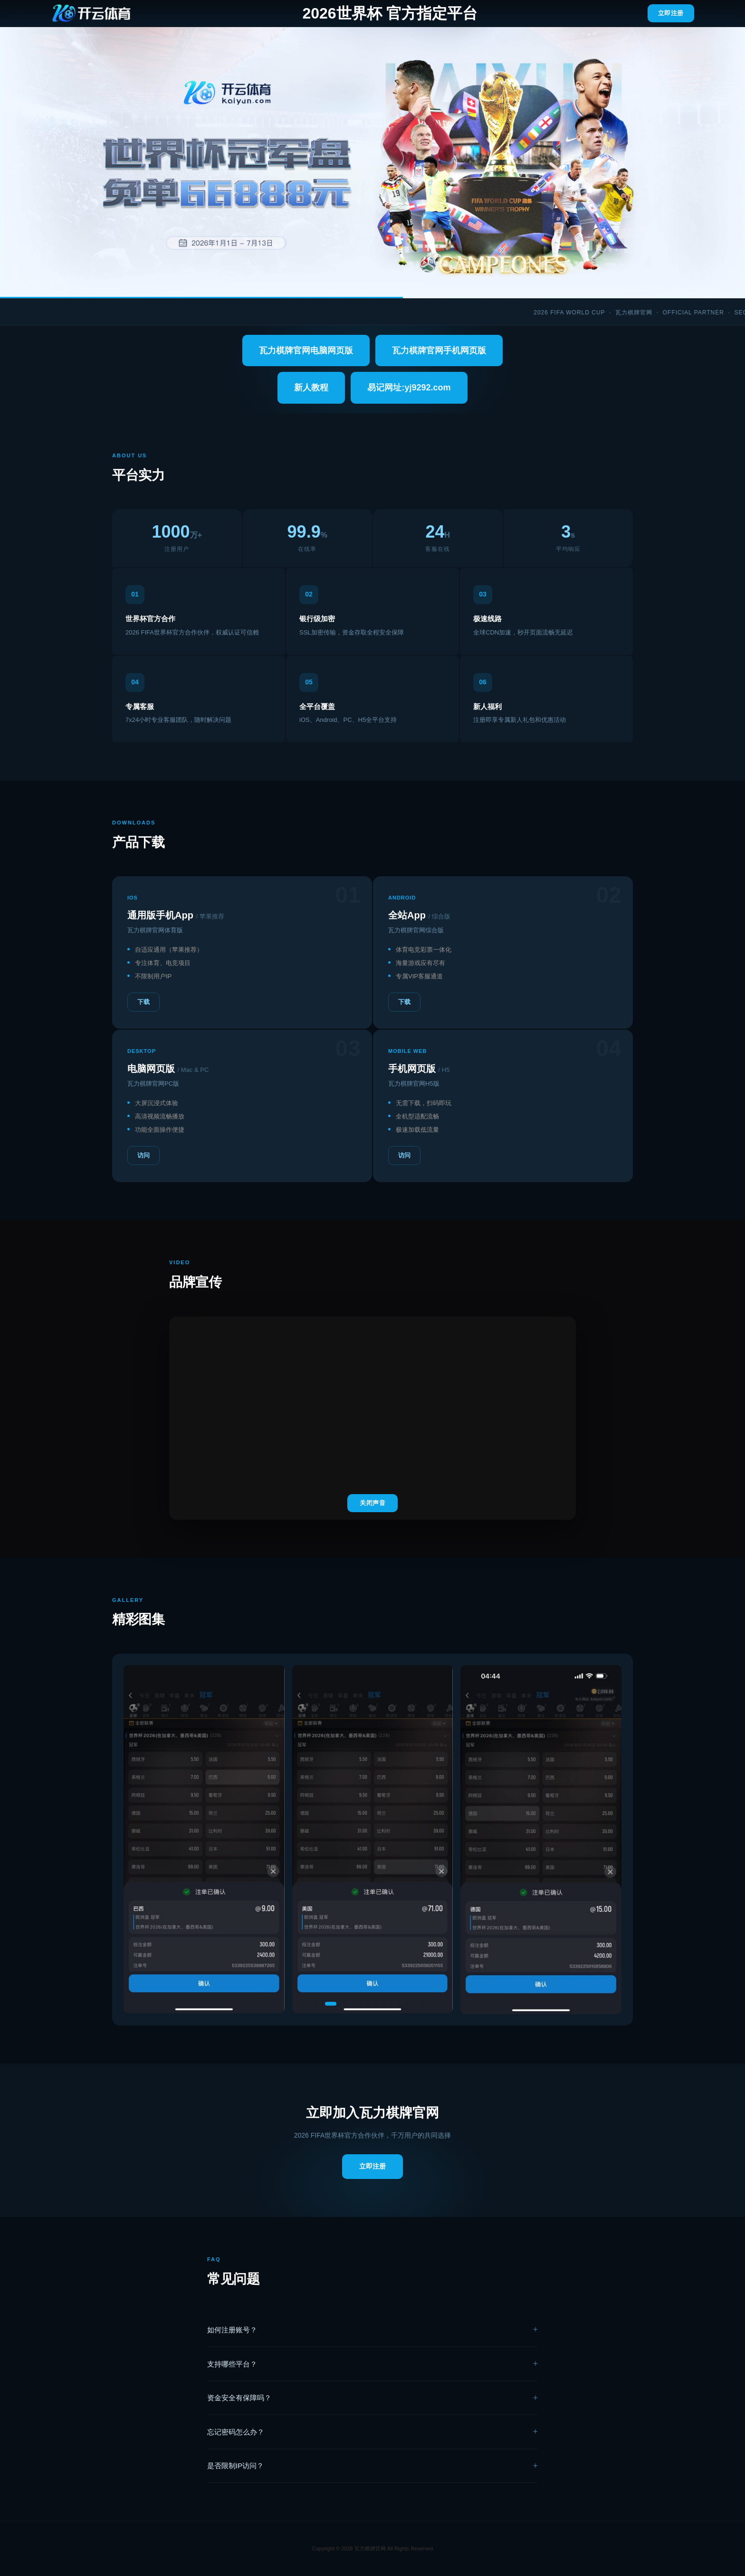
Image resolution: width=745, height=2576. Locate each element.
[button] (323, 2004)
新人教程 (311, 387)
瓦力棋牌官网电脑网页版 (306, 350)
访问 (143, 1155)
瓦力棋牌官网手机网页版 (439, 350)
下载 (143, 1001)
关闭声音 (372, 1502)
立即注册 (671, 13)
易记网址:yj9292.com (408, 387)
